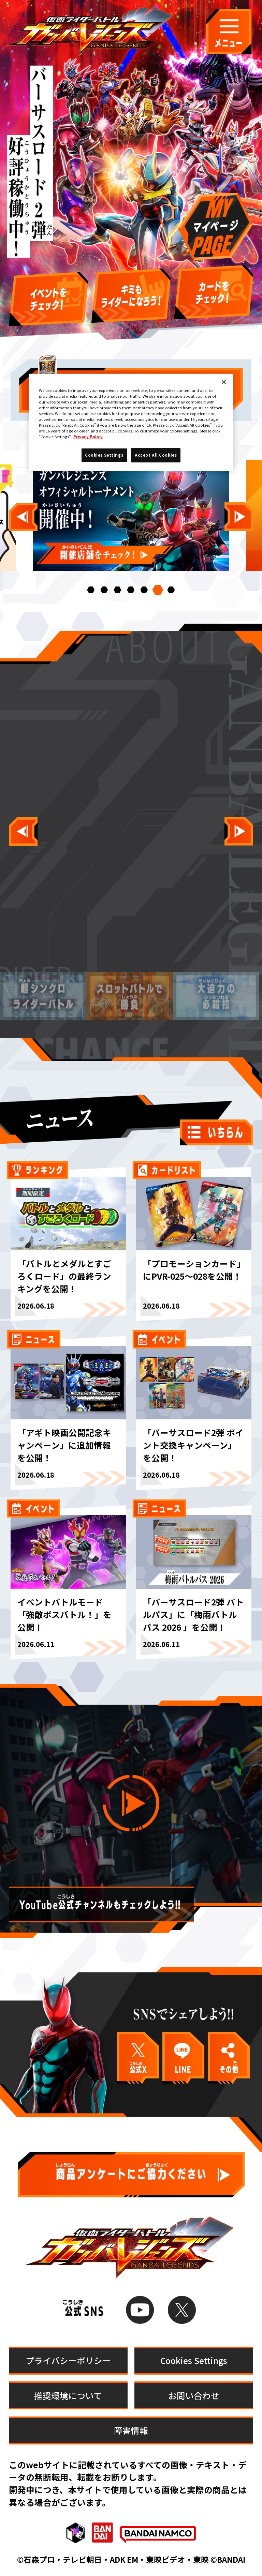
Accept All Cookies (156, 455)
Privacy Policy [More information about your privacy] (88, 436)
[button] (91, 589)
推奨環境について (68, 2395)
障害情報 (131, 2430)
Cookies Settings (193, 2360)
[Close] (223, 382)
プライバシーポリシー (68, 2360)
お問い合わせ (193, 2395)
